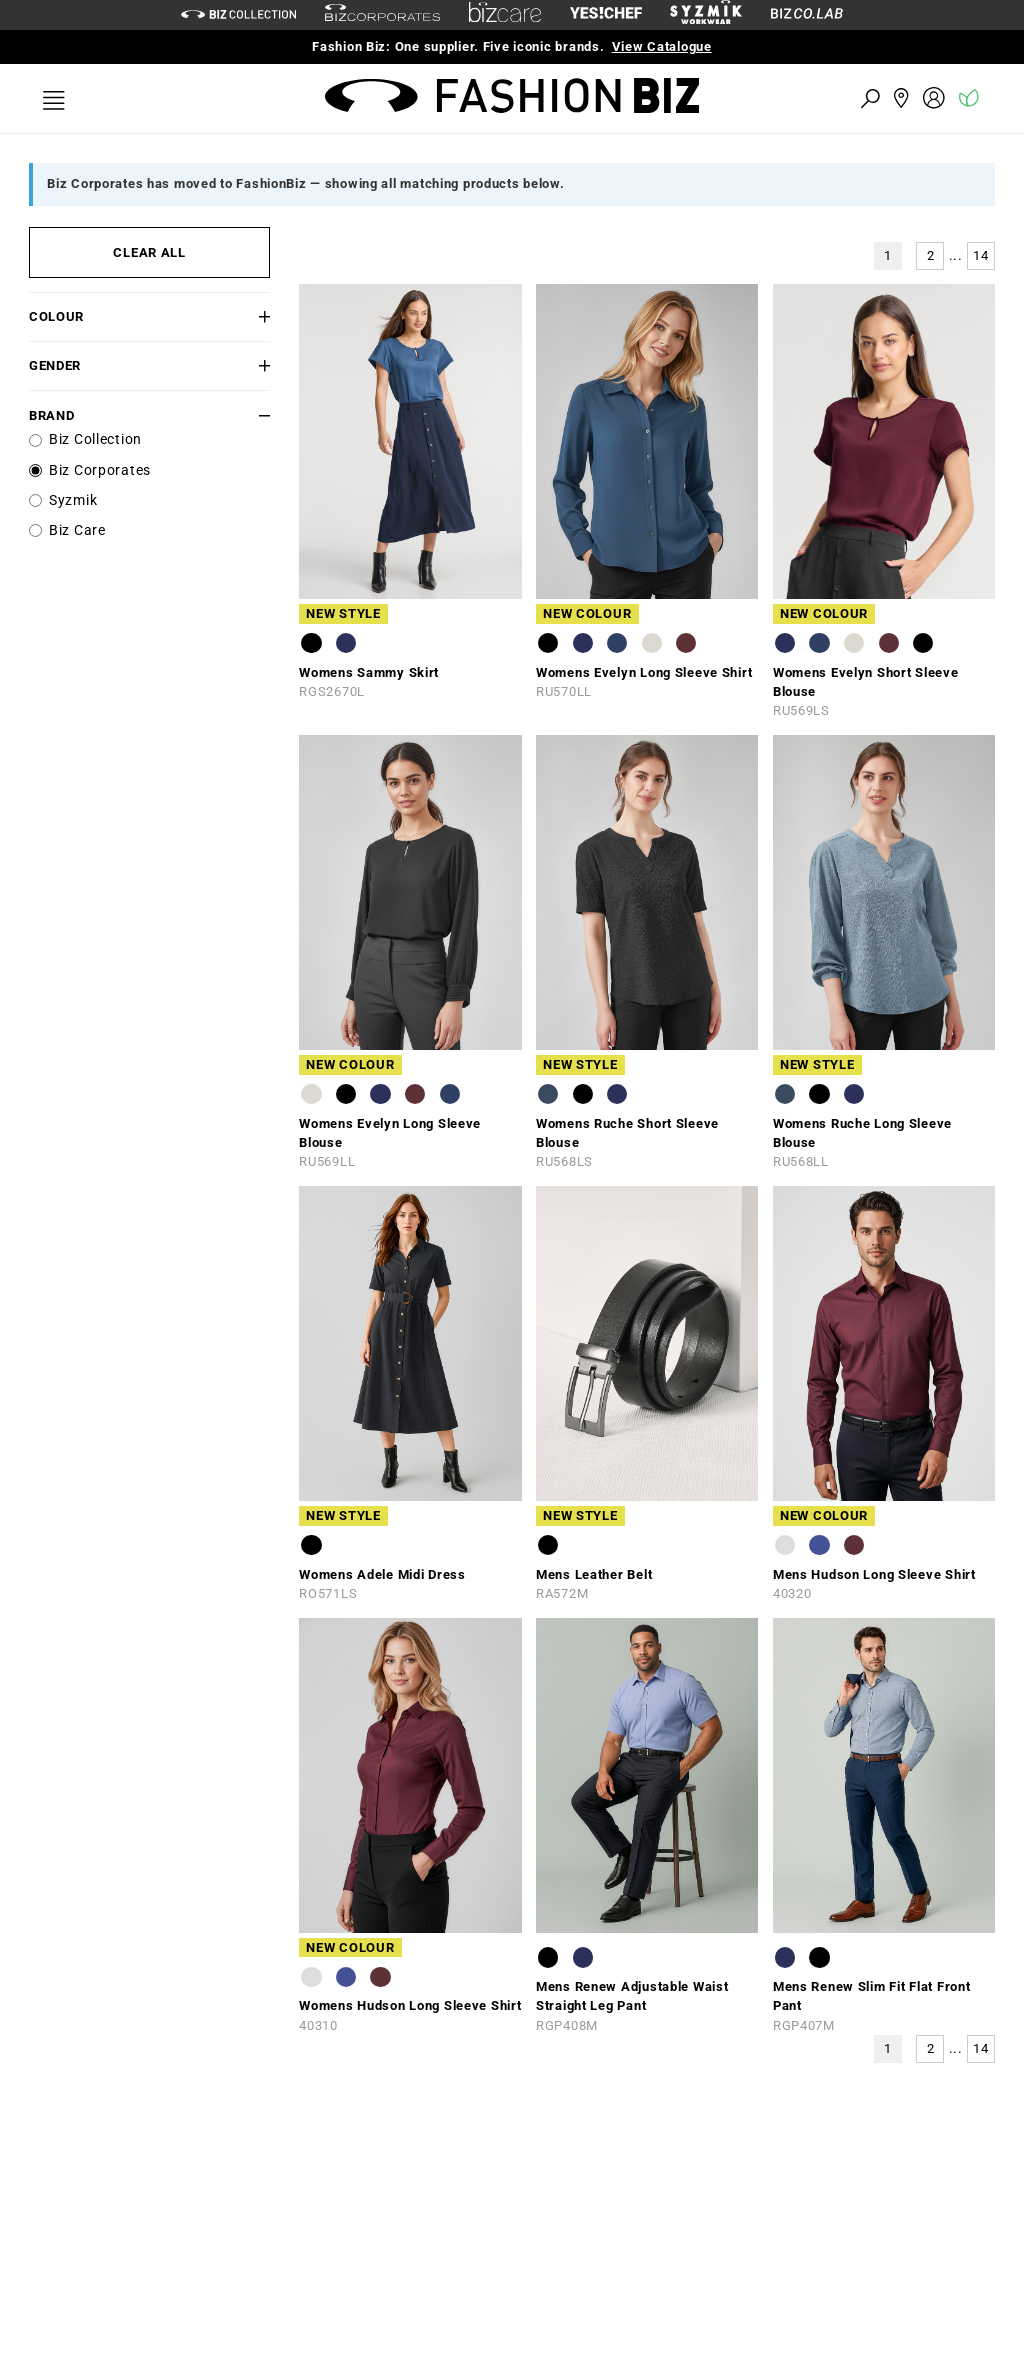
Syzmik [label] (73, 500)
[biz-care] (505, 15)
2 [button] (931, 255)
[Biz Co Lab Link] (807, 14)
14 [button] (980, 255)
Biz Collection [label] (95, 439)
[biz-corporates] (382, 15)
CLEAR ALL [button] (149, 252)
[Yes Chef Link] (606, 14)
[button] (250, 316)
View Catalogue (662, 46)
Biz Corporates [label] (100, 470)
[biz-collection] (238, 14)
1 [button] (888, 255)
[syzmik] (706, 15)
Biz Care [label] (77, 530)
